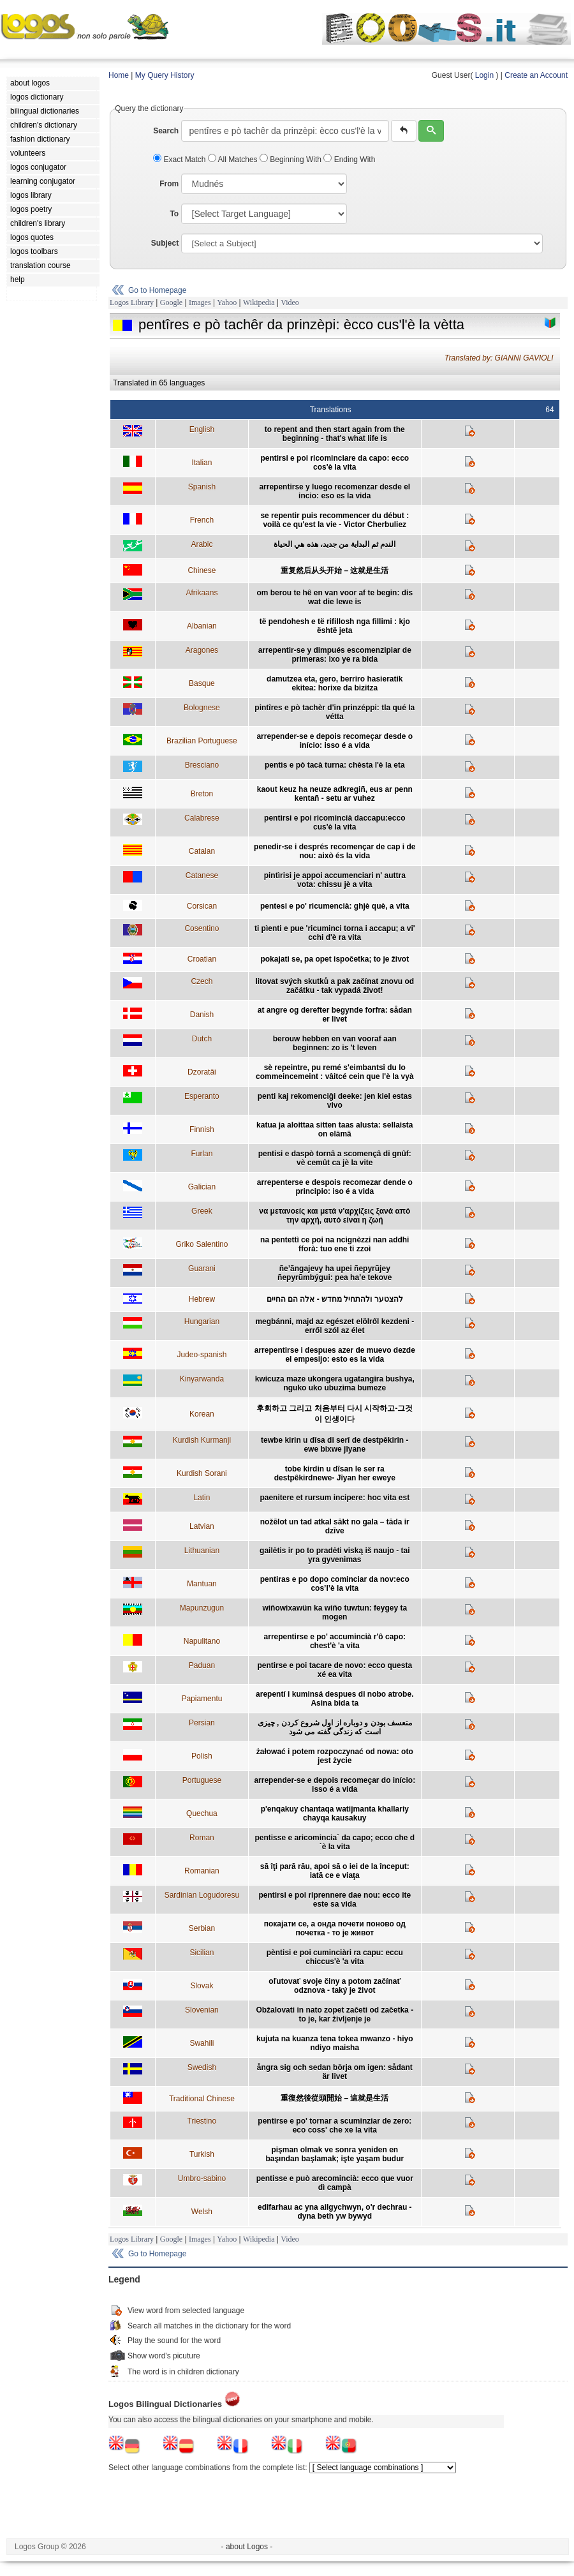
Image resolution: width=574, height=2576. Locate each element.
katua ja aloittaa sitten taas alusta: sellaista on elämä (334, 1129)
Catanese (202, 875)
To (174, 213)
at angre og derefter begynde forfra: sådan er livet (335, 1015)
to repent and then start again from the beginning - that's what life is (335, 434)
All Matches (234, 159)
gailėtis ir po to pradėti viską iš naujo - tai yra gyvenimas (334, 1555)
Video (290, 302)
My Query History (165, 75)
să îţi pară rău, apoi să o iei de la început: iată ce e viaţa (334, 1871)
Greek (201, 1211)
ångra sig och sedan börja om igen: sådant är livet (335, 2072)
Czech (201, 981)
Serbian (202, 1928)
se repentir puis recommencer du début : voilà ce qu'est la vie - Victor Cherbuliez (334, 520)
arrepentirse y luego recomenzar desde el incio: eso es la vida (334, 491)
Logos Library (132, 302)
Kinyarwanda (202, 1378)
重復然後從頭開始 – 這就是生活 (334, 2098)
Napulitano (202, 1641)
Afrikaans (201, 592)
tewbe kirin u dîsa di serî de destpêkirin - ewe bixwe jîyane (334, 1445)
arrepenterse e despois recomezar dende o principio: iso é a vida (335, 1187)
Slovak (201, 1985)
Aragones (202, 650)
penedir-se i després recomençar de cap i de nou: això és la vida (334, 851)
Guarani (202, 1268)
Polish (201, 1756)
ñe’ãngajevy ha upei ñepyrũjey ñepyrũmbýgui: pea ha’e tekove (334, 1273)
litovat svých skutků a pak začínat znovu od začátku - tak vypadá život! (334, 986)
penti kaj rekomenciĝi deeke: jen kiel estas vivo (335, 1101)
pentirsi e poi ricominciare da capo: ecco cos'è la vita (334, 463)
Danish (202, 1014)
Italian (201, 462)
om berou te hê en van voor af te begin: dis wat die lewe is (334, 597)
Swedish (202, 2067)
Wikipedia (259, 302)
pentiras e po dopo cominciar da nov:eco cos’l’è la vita (334, 1584)
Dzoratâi (202, 1072)
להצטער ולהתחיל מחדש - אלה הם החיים (335, 1299)
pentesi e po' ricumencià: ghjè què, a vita (334, 906)
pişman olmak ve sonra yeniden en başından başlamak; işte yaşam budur (334, 2154)
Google (171, 302)
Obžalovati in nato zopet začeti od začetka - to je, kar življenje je (334, 2014)
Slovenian (202, 2010)
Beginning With (291, 159)
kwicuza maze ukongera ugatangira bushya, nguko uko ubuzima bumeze (335, 1383)
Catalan (202, 851)
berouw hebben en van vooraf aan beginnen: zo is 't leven (335, 1043)
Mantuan (202, 1583)
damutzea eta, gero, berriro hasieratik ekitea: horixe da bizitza (334, 683)
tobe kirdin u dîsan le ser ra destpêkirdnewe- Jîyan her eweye (334, 1473)
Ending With (349, 159)
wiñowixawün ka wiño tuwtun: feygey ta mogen (334, 1612)
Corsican (202, 906)
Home (118, 75)
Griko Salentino (201, 1244)
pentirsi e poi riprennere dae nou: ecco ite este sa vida (334, 1900)
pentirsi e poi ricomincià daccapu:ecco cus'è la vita (334, 822)
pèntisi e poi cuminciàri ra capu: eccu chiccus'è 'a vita (335, 1957)
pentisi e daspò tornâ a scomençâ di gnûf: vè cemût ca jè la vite (334, 1158)
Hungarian (201, 1321)
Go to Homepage (157, 290)
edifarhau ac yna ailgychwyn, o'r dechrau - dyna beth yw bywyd (335, 2212)
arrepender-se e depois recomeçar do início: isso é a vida (334, 1785)
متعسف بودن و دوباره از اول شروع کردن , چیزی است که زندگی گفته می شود (335, 1727)
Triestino (202, 2121)
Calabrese (201, 818)
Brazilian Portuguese (201, 740)
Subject (165, 243)
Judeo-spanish (201, 1354)
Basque (202, 683)
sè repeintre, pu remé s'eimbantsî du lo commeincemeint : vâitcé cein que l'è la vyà (335, 1072)
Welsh (201, 2211)
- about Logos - (247, 2546)
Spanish (202, 486)
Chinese (202, 570)
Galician (202, 1186)
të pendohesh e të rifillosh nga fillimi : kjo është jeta (335, 626)
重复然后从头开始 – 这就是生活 (334, 570)
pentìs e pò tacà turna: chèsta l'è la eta (335, 765)
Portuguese (201, 1780)
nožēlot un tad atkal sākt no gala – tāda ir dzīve (334, 1526)
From (169, 183)
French (202, 520)
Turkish (201, 2154)
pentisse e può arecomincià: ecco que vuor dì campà (334, 2183)
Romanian (201, 1870)
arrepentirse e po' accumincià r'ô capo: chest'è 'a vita (335, 1641)
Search (166, 130)
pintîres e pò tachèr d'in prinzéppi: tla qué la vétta (334, 712)
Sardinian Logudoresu (202, 1895)
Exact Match (180, 159)
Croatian (202, 959)
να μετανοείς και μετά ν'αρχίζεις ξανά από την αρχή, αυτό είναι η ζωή (334, 1216)
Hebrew (202, 1299)
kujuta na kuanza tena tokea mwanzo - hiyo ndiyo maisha (334, 2043)
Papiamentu (201, 1698)
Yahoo (227, 302)
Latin (201, 1497)
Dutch (202, 1038)
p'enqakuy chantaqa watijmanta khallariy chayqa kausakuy (335, 1813)
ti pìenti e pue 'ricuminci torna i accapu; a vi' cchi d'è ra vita (334, 933)
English (201, 429)
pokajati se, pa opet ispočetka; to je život (334, 959)
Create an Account (536, 75)
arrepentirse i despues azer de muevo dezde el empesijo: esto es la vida (334, 1355)
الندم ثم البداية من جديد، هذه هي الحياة (334, 544)
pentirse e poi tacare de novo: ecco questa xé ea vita (334, 1670)
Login (484, 75)
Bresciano (202, 765)
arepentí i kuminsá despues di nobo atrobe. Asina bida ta (334, 1699)
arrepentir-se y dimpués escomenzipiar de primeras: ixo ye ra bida (334, 655)
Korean (201, 1414)
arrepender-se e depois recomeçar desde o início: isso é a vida (334, 741)
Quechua (201, 1813)
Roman (201, 1837)
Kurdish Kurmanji (202, 1440)
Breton (202, 793)
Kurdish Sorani (202, 1473)
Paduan (202, 1665)
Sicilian (201, 1952)
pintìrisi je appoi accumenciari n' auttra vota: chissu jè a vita (335, 880)
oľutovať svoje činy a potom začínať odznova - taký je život (335, 1986)
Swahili (201, 2043)
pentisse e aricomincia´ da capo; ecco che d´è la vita (334, 1842)
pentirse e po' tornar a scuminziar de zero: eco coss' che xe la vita (334, 2125)
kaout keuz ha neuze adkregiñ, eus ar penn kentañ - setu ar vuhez (335, 794)
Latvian (201, 1526)
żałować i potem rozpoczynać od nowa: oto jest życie (334, 1756)
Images (200, 302)
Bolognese (202, 707)
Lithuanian (201, 1550)
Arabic (201, 544)
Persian (202, 1722)
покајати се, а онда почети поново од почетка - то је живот (335, 1928)
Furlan (201, 1153)
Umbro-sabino (202, 2178)
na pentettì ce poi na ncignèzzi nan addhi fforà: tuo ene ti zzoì (334, 1244)
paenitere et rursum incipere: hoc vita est (334, 1497)
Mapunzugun (202, 1608)
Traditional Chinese (202, 2098)
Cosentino (201, 928)
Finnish (201, 1129)
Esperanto (201, 1096)
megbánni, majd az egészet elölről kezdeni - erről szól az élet (334, 1326)
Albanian (202, 626)
